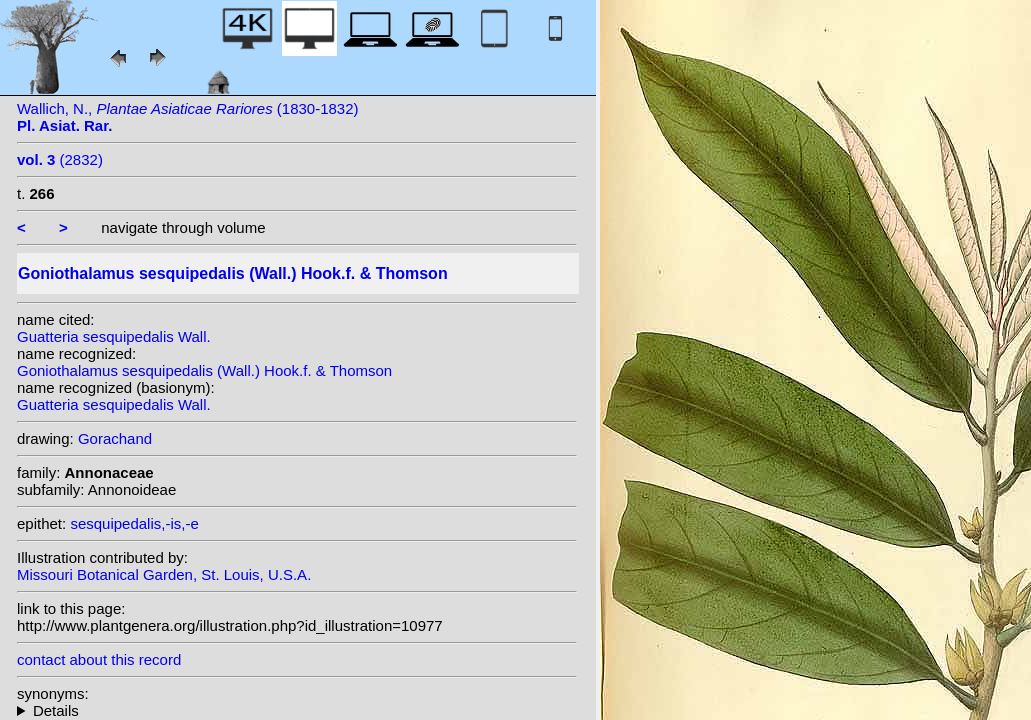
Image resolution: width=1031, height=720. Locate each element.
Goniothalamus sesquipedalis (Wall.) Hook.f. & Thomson (204, 370)
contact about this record (99, 659)
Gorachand (115, 438)
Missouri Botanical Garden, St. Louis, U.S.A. (164, 574)
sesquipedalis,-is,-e (134, 523)
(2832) (60, 159)
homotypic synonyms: (297, 710)
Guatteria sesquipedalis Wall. (114, 336)
